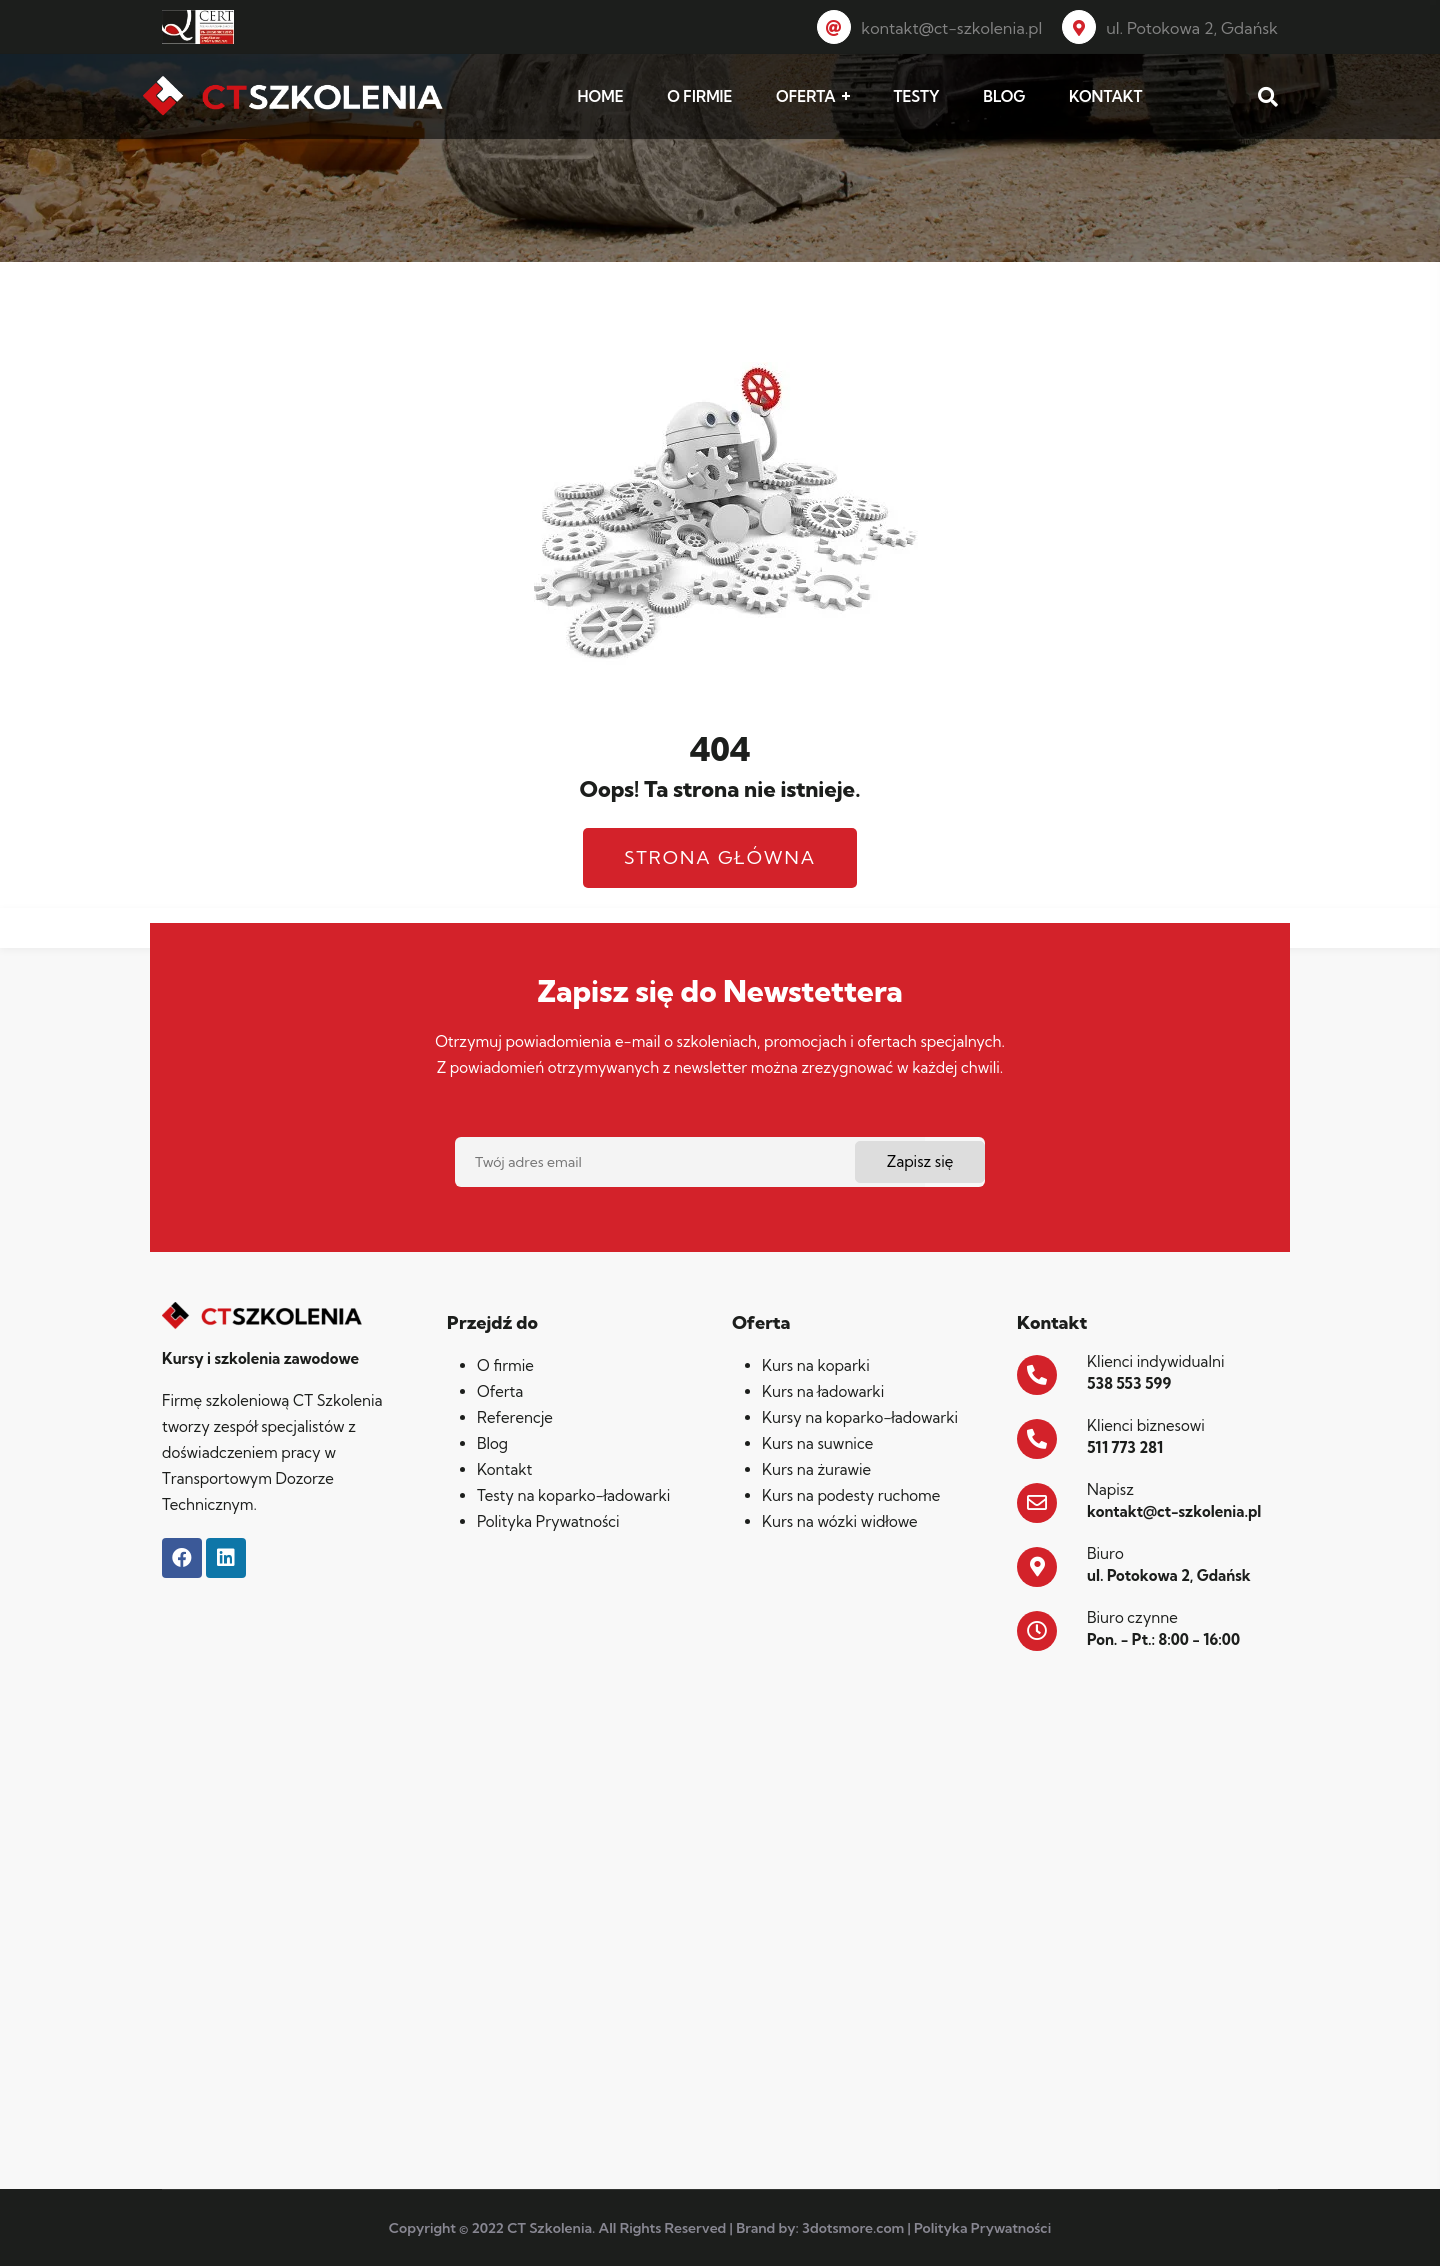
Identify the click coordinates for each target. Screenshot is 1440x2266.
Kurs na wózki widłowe (840, 1521)
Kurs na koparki (816, 1365)
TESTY (916, 96)
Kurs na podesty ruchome (851, 1495)
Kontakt (504, 1469)
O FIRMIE (699, 96)
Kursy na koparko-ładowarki (860, 1417)
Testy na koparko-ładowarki (573, 1495)
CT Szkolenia (549, 2228)
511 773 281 (1125, 1447)
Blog (492, 1443)
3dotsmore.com (853, 2228)
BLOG (1004, 96)
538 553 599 (1129, 1383)
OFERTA (806, 96)
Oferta (500, 1391)
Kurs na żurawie (816, 1469)
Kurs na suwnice (817, 1443)
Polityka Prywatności (548, 1521)
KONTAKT (1105, 96)
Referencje (515, 1417)
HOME (601, 96)
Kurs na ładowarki (823, 1391)
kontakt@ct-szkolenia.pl (929, 28)
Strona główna (720, 857)
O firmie (505, 1365)
